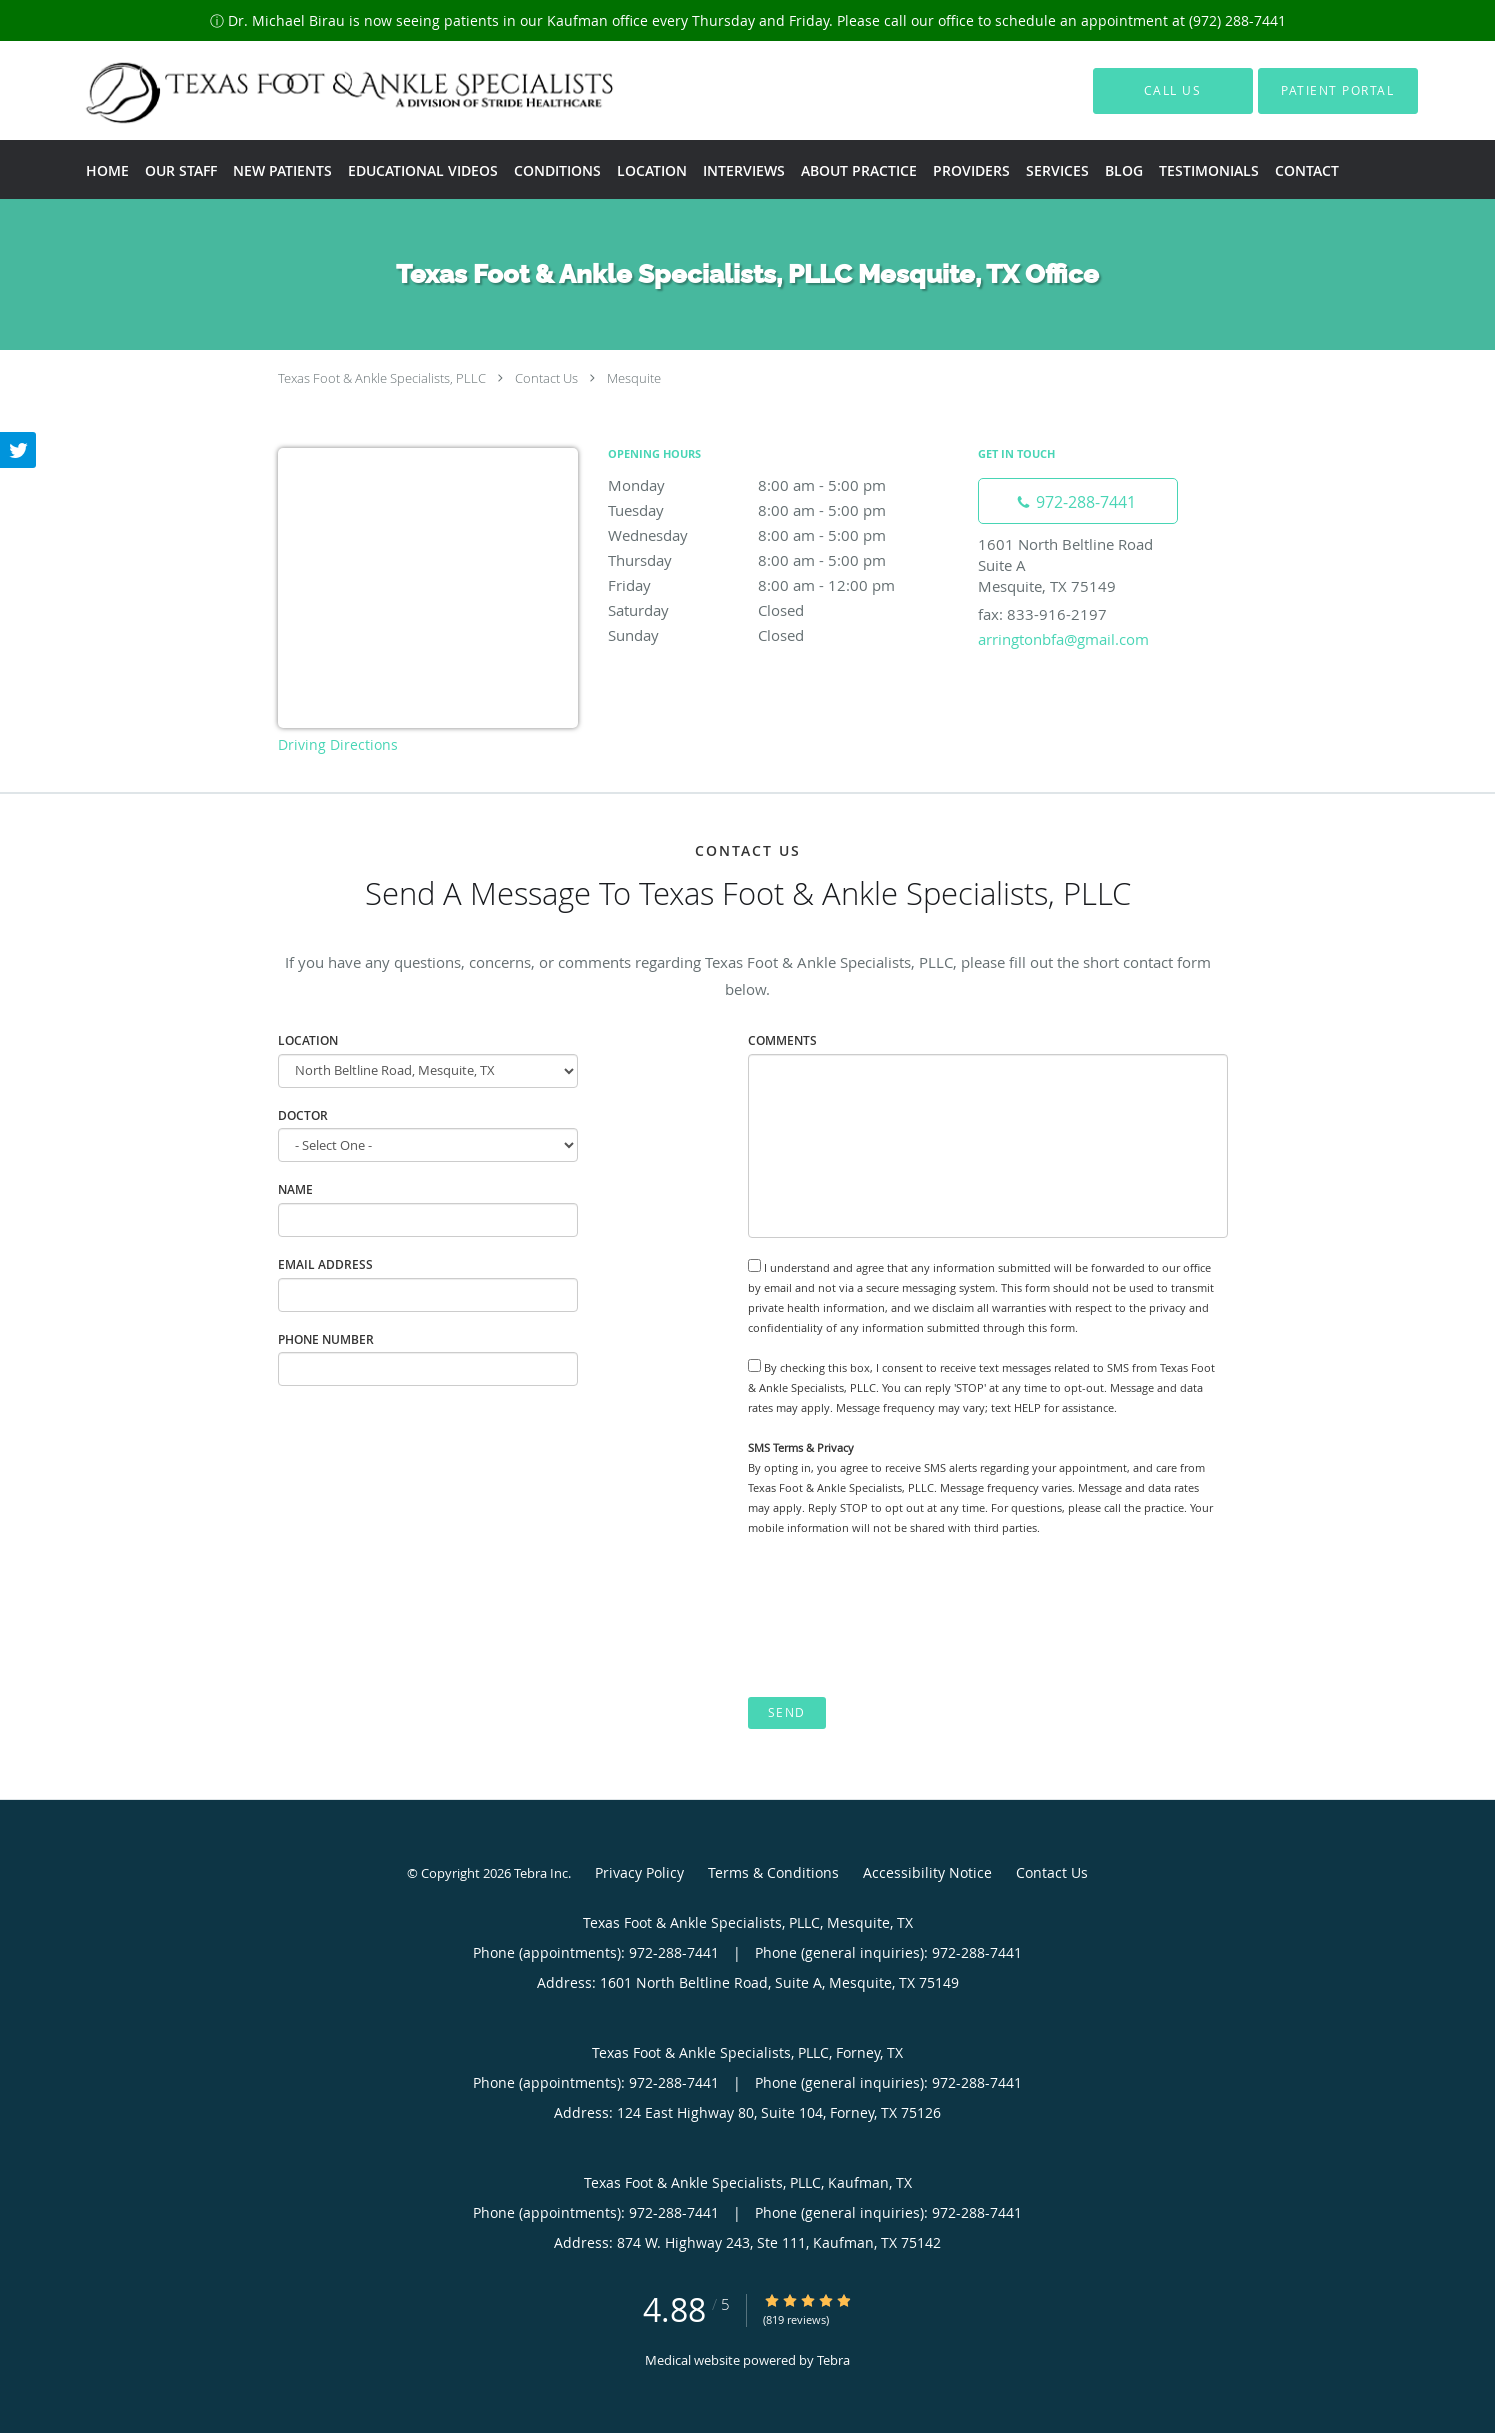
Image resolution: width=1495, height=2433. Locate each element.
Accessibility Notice (927, 1872)
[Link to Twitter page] (18, 450)
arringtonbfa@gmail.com (1063, 639)
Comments (782, 1040)
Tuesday (783, 510)
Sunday (783, 635)
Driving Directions (338, 744)
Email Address (325, 1264)
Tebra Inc (541, 1873)
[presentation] (900, 1617)
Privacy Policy (639, 1872)
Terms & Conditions (773, 1872)
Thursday (783, 560)
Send (787, 1712)
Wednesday (783, 535)
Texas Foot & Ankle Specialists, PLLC (382, 378)
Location (308, 1040)
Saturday (783, 610)
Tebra (833, 2360)
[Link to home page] (312, 90)
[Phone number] (1078, 501)
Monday (783, 485)
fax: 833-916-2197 (1042, 614)
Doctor (303, 1115)
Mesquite (634, 378)
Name (295, 1189)
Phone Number (326, 1339)
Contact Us (546, 378)
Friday (783, 585)
